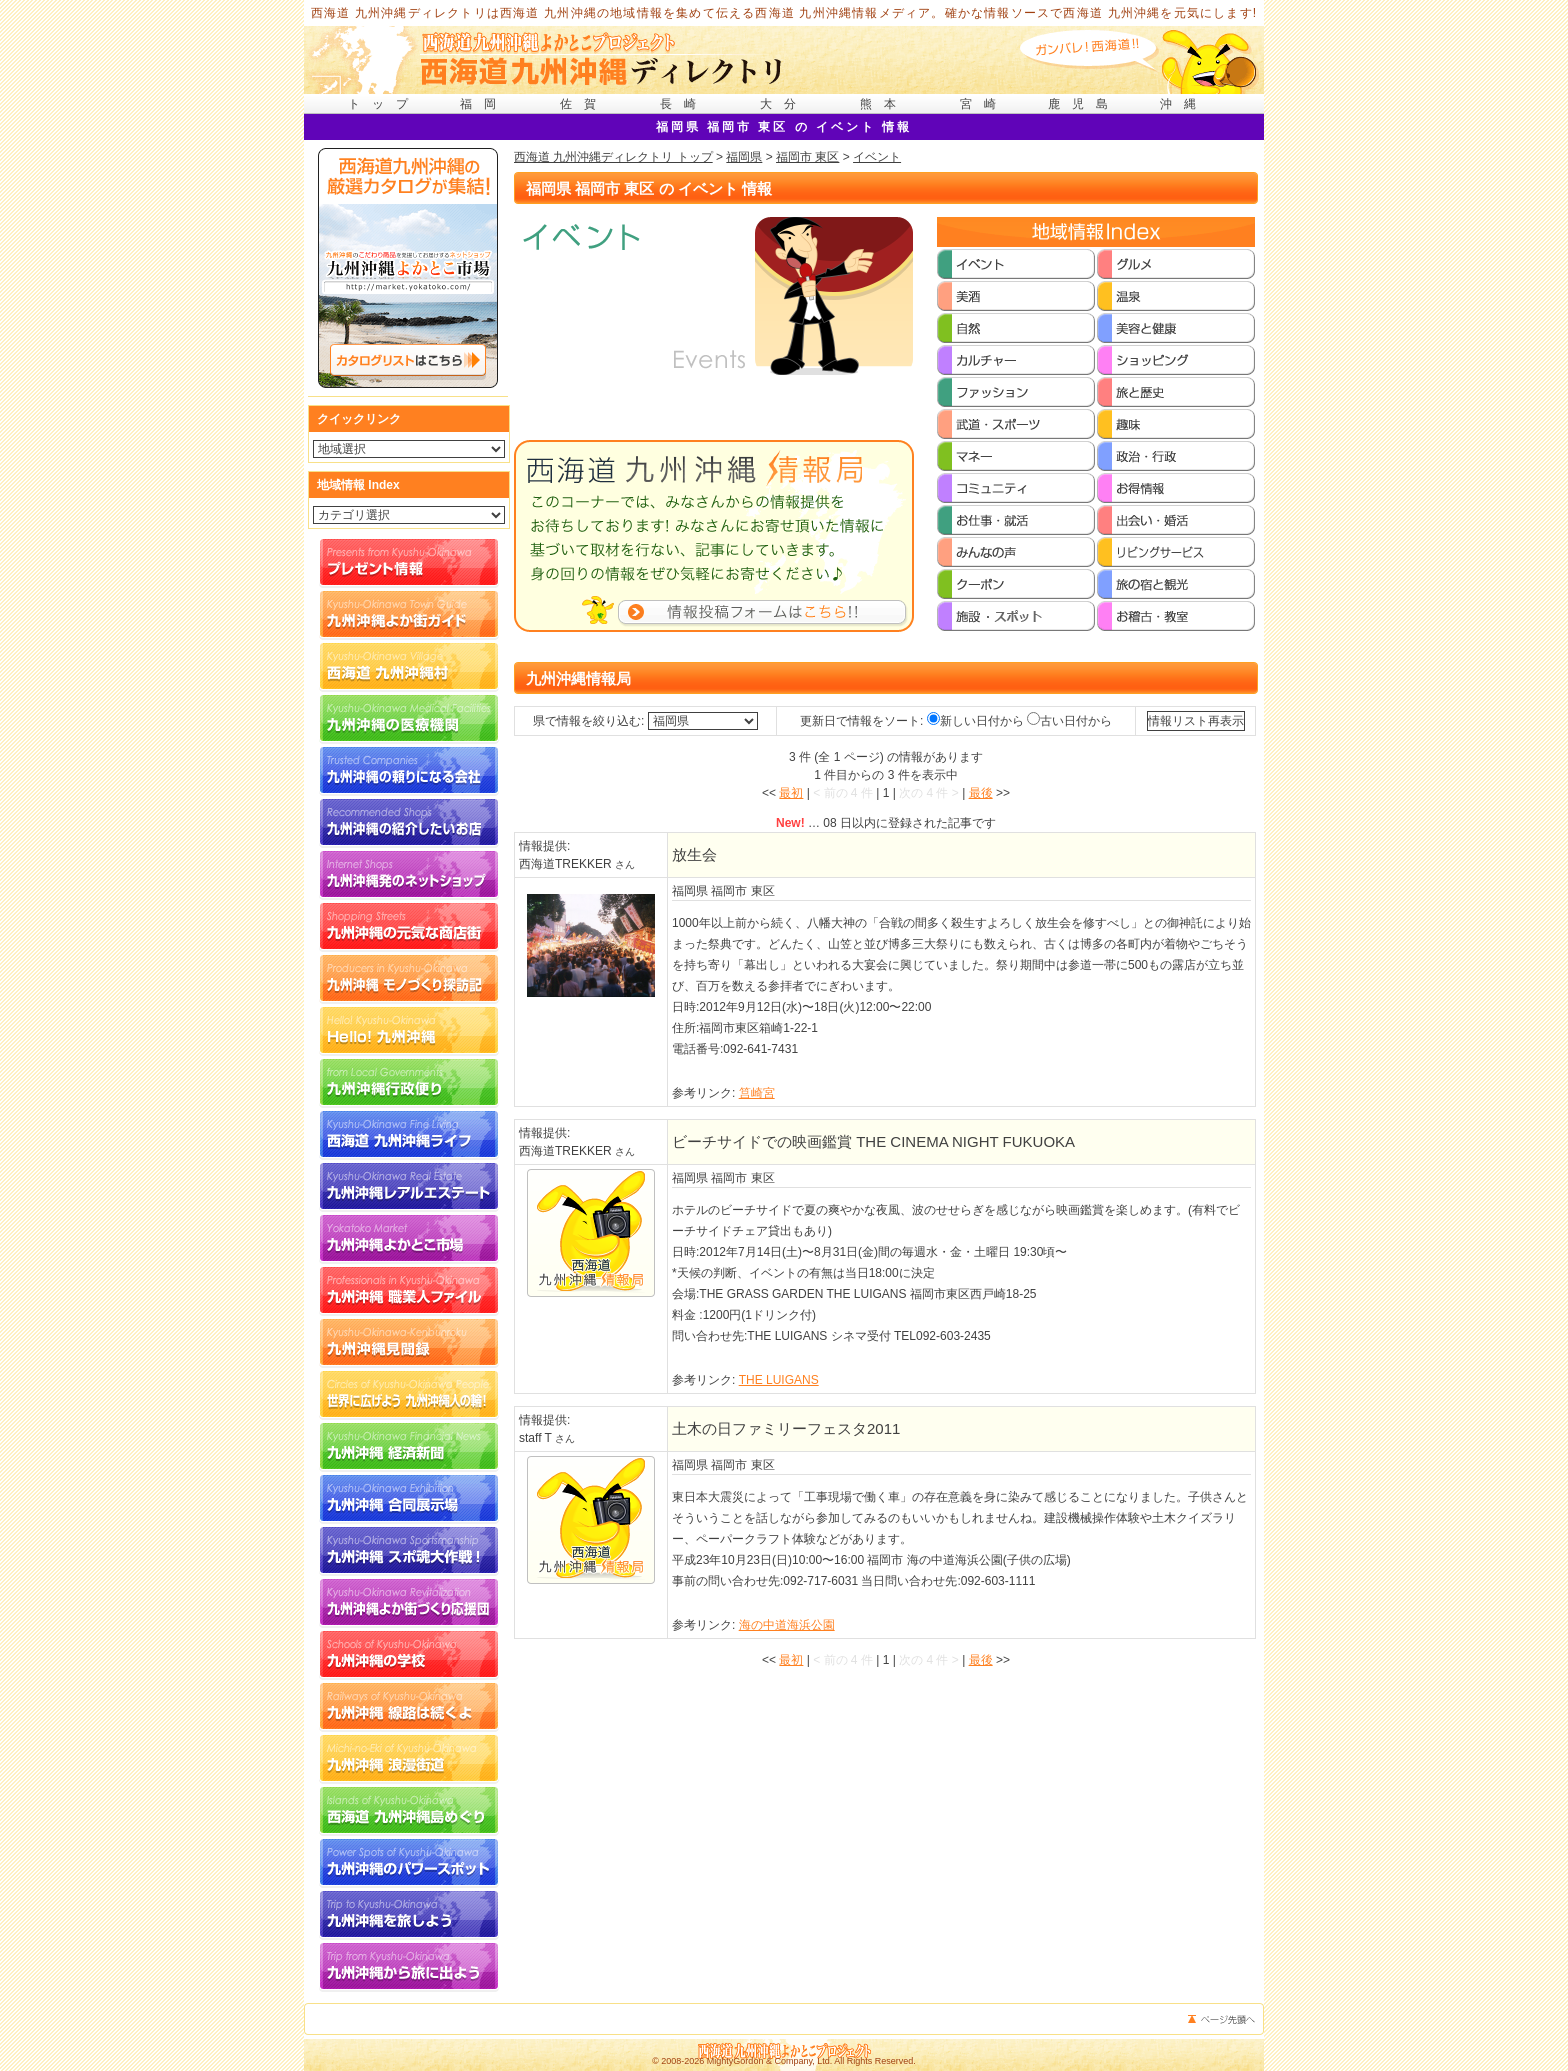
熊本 (884, 104)
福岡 (484, 104)
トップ (384, 104)
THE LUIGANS (779, 1380)
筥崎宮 (757, 1093)
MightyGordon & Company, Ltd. (769, 2061)
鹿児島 (1084, 104)
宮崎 (984, 104)
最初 (791, 793)
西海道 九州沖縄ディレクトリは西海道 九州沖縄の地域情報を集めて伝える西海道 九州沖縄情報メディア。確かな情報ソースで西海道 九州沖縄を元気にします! (784, 13)
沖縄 (1184, 104)
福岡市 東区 (807, 157)
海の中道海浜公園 (787, 1625)
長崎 (684, 104)
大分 (784, 104)
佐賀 (584, 104)
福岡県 (744, 157)
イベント (877, 157)
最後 (981, 793)
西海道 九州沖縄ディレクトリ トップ (613, 157)
